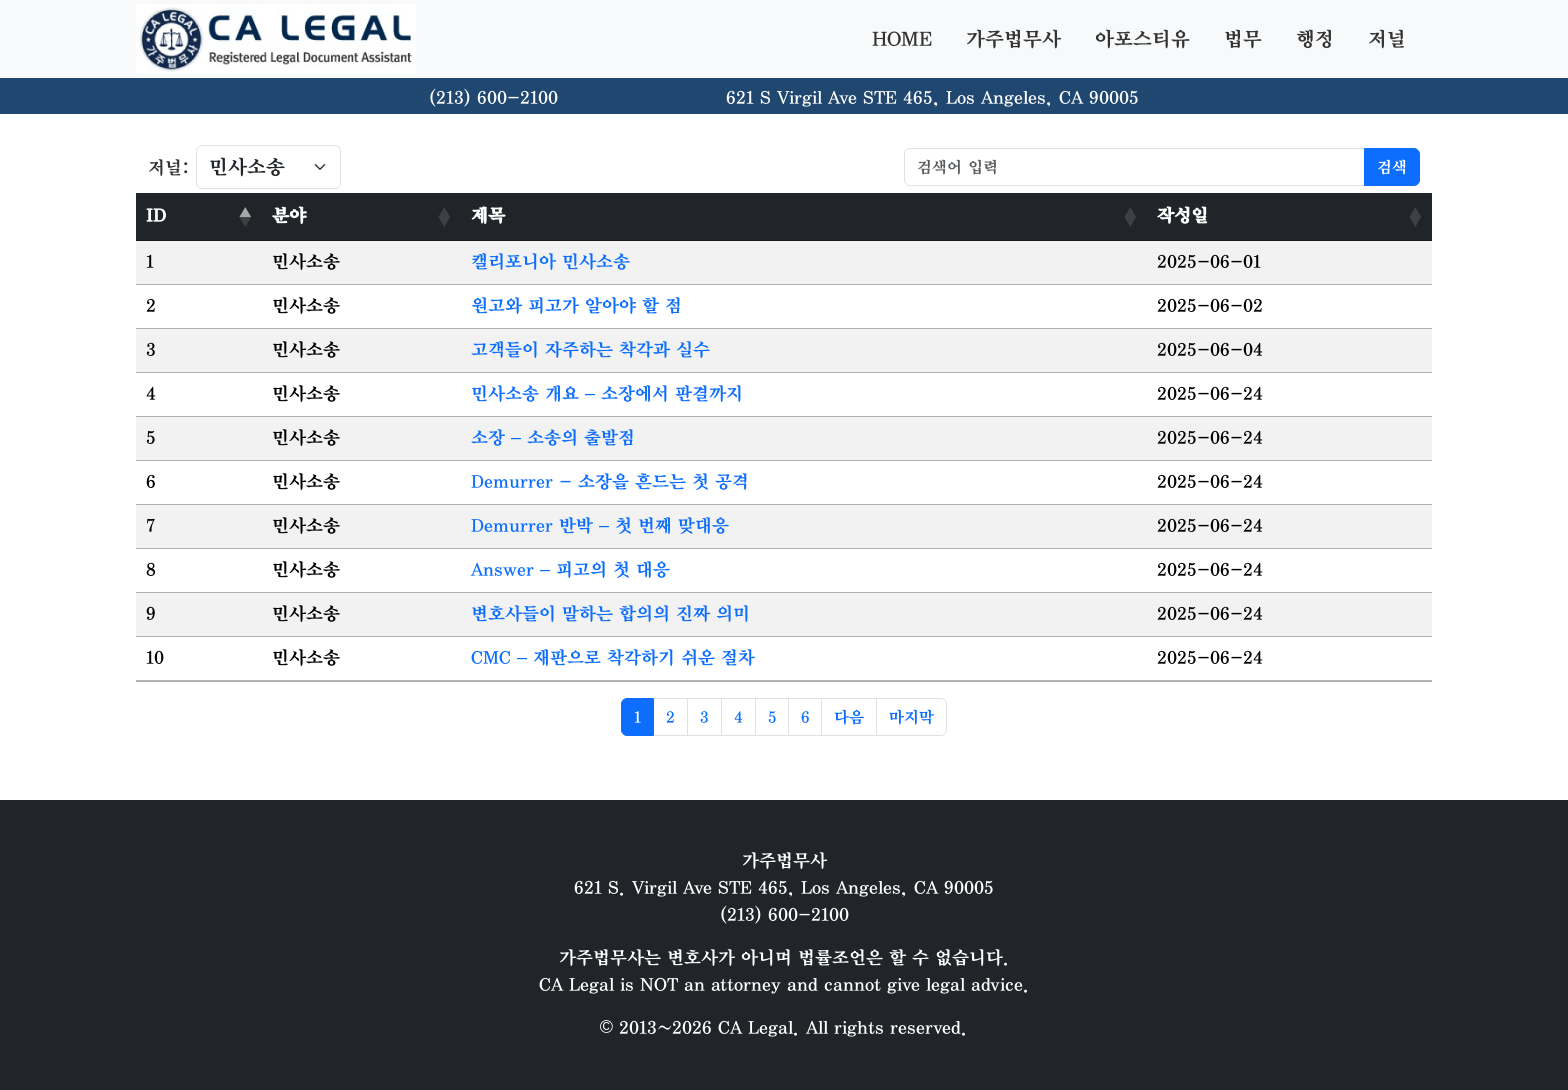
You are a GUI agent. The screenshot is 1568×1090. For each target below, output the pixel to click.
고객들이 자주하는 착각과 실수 (590, 350)
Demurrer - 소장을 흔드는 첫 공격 (610, 482)
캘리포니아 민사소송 (550, 262)
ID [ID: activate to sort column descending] (156, 216)
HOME (902, 39)
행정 (1315, 39)
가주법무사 (1013, 39)
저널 (1387, 39)
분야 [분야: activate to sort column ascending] (289, 216)
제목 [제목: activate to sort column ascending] (488, 216)
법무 (1243, 39)
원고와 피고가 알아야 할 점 (576, 306)
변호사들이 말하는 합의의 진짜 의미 (610, 614)
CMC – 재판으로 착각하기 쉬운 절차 (613, 658)
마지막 (911, 717)
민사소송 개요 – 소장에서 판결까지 (607, 394)
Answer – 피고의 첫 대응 (570, 570)
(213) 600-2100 (493, 98)
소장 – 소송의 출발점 (553, 438)
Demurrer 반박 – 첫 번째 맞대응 (600, 526)
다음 (849, 717)
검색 (1392, 167)
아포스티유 (1142, 39)
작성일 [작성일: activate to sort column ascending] (1182, 216)
